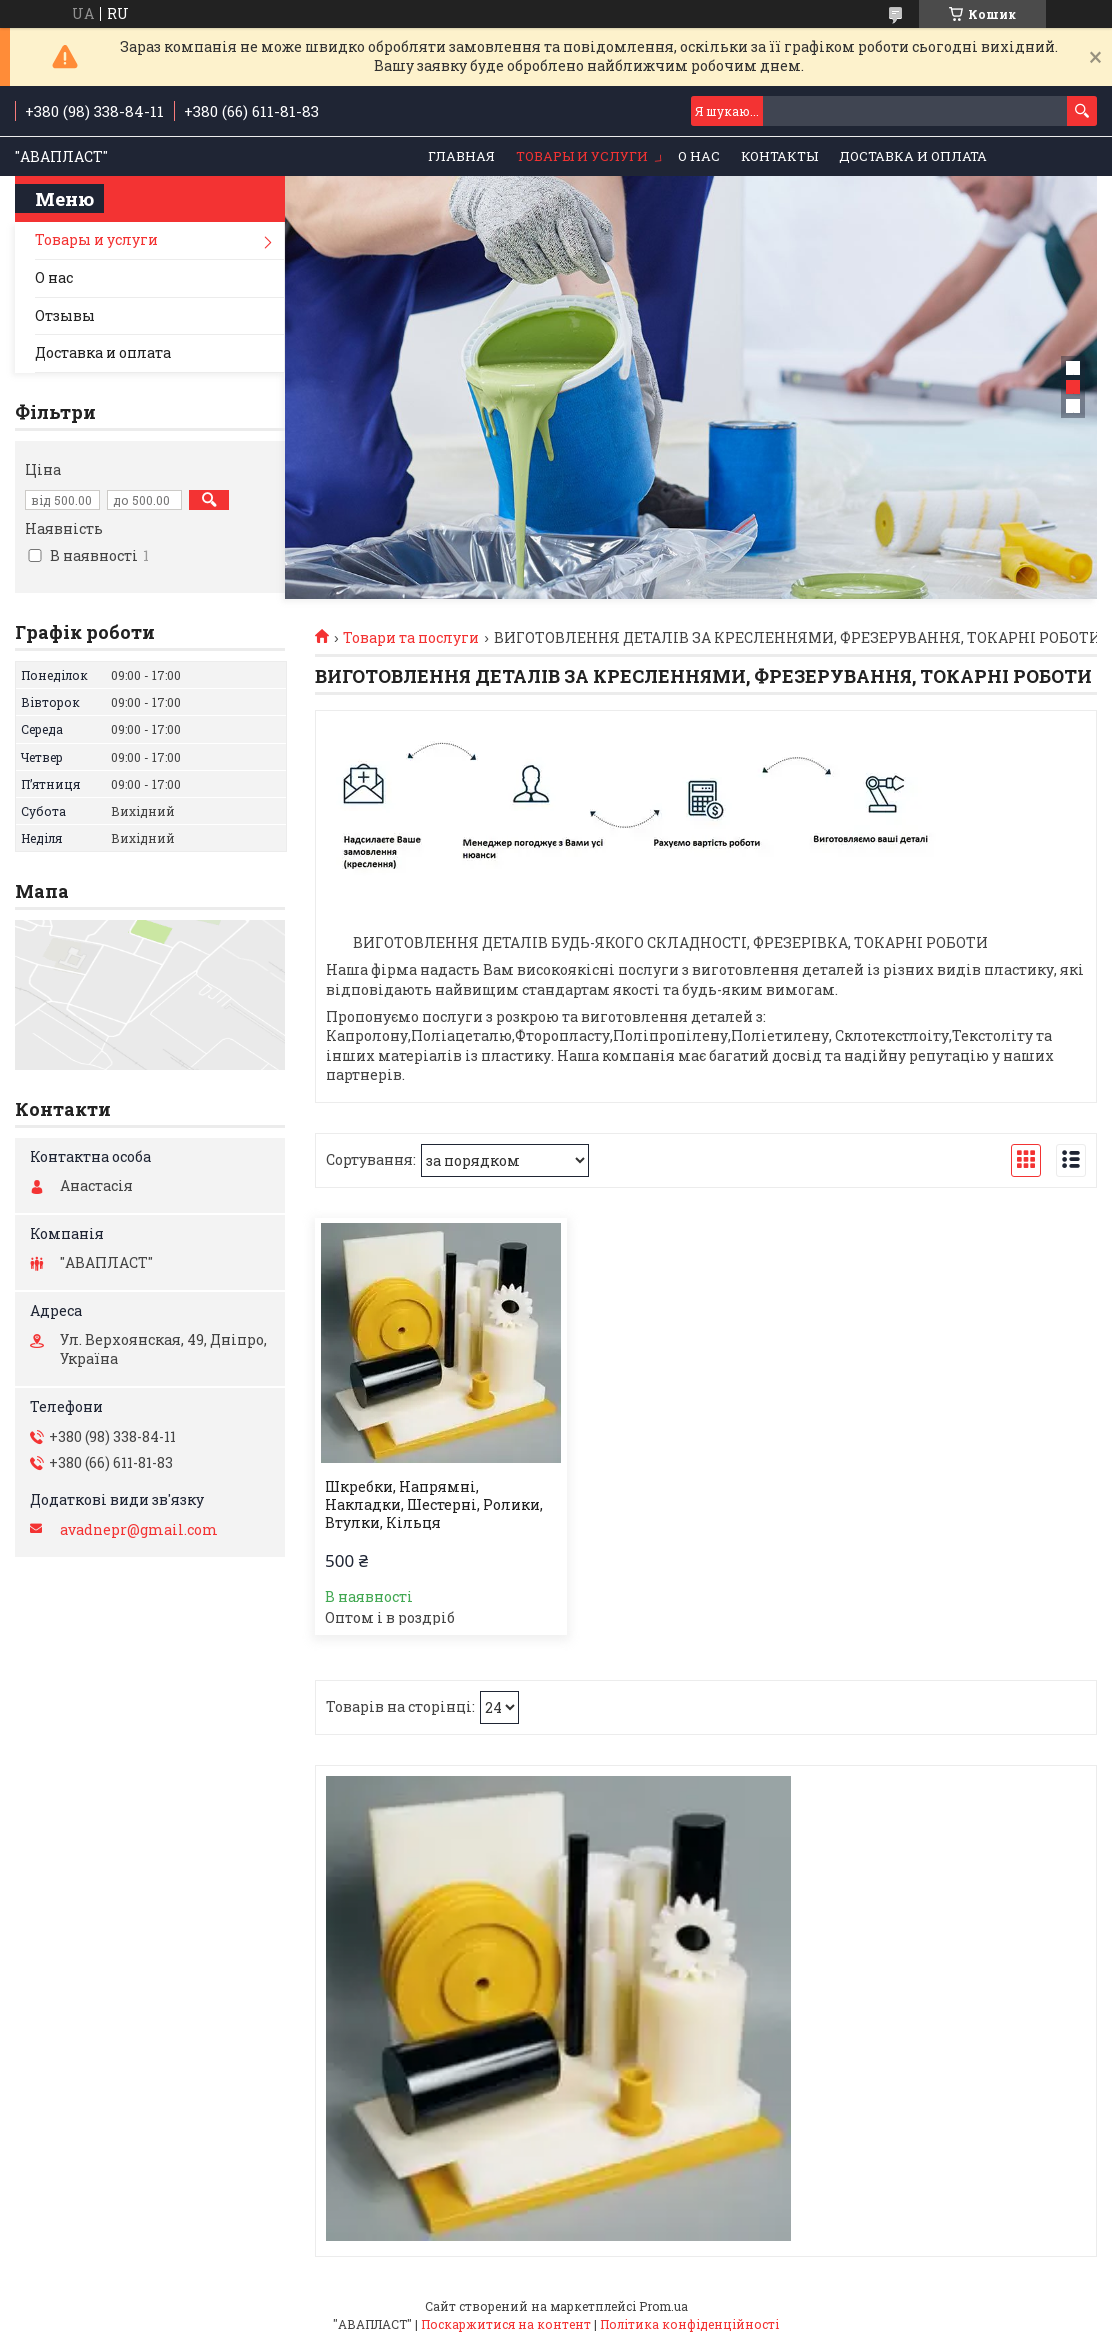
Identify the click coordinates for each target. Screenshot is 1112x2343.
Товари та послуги (411, 638)
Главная (461, 156)
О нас (699, 156)
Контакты (779, 156)
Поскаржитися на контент (506, 2324)
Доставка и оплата (913, 156)
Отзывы (65, 315)
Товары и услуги (582, 156)
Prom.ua (663, 2306)
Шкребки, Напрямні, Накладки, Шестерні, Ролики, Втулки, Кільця (434, 1505)
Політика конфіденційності (689, 2324)
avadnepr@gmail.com (139, 1530)
